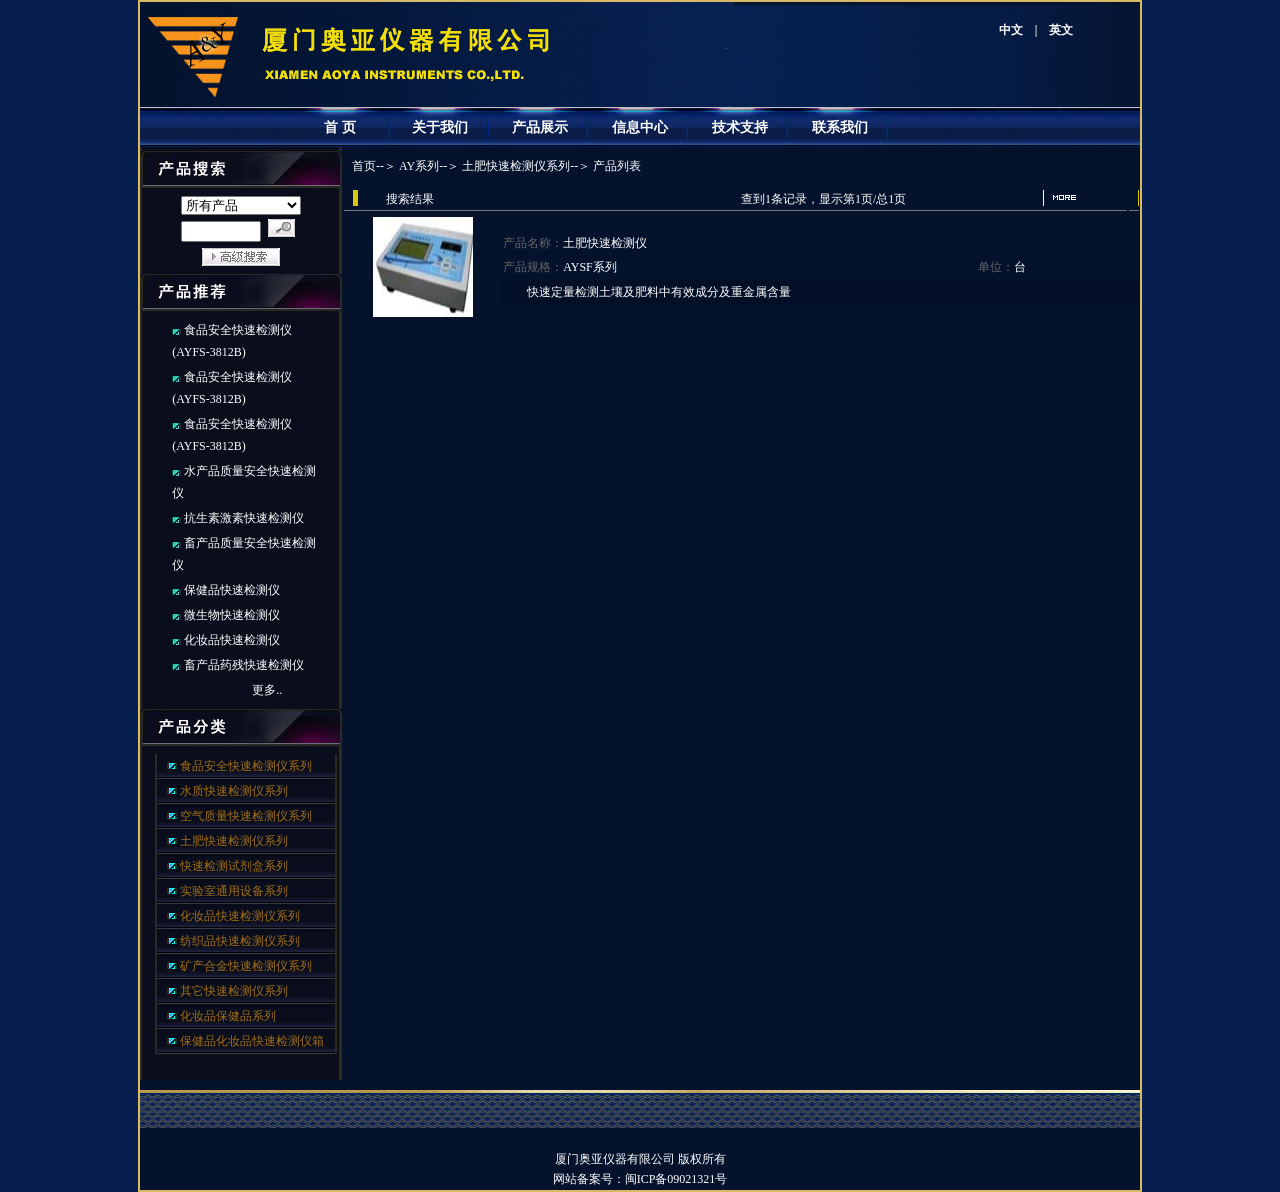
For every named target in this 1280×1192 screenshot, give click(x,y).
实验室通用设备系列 (234, 891)
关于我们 (440, 127)
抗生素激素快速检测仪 (244, 518)
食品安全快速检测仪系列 (246, 766)
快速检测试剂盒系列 (234, 866)
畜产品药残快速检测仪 (244, 665)
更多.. (267, 690)
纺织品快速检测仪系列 (240, 941)
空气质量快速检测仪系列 (246, 816)
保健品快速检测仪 (232, 590)
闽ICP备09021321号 (688, 1179)
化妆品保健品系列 (228, 1016)
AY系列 (419, 166)
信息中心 (640, 127)
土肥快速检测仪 (605, 243)
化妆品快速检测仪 (232, 640)
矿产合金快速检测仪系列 (246, 966)
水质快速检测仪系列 (234, 791)
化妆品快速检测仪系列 (240, 916)
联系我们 (840, 127)
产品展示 (540, 127)
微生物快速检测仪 (232, 615)
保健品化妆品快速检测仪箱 (252, 1041)
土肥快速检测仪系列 (234, 841)
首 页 (340, 127)
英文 (1061, 30)
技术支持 (740, 127)
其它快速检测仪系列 (234, 991)
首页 (364, 166)
